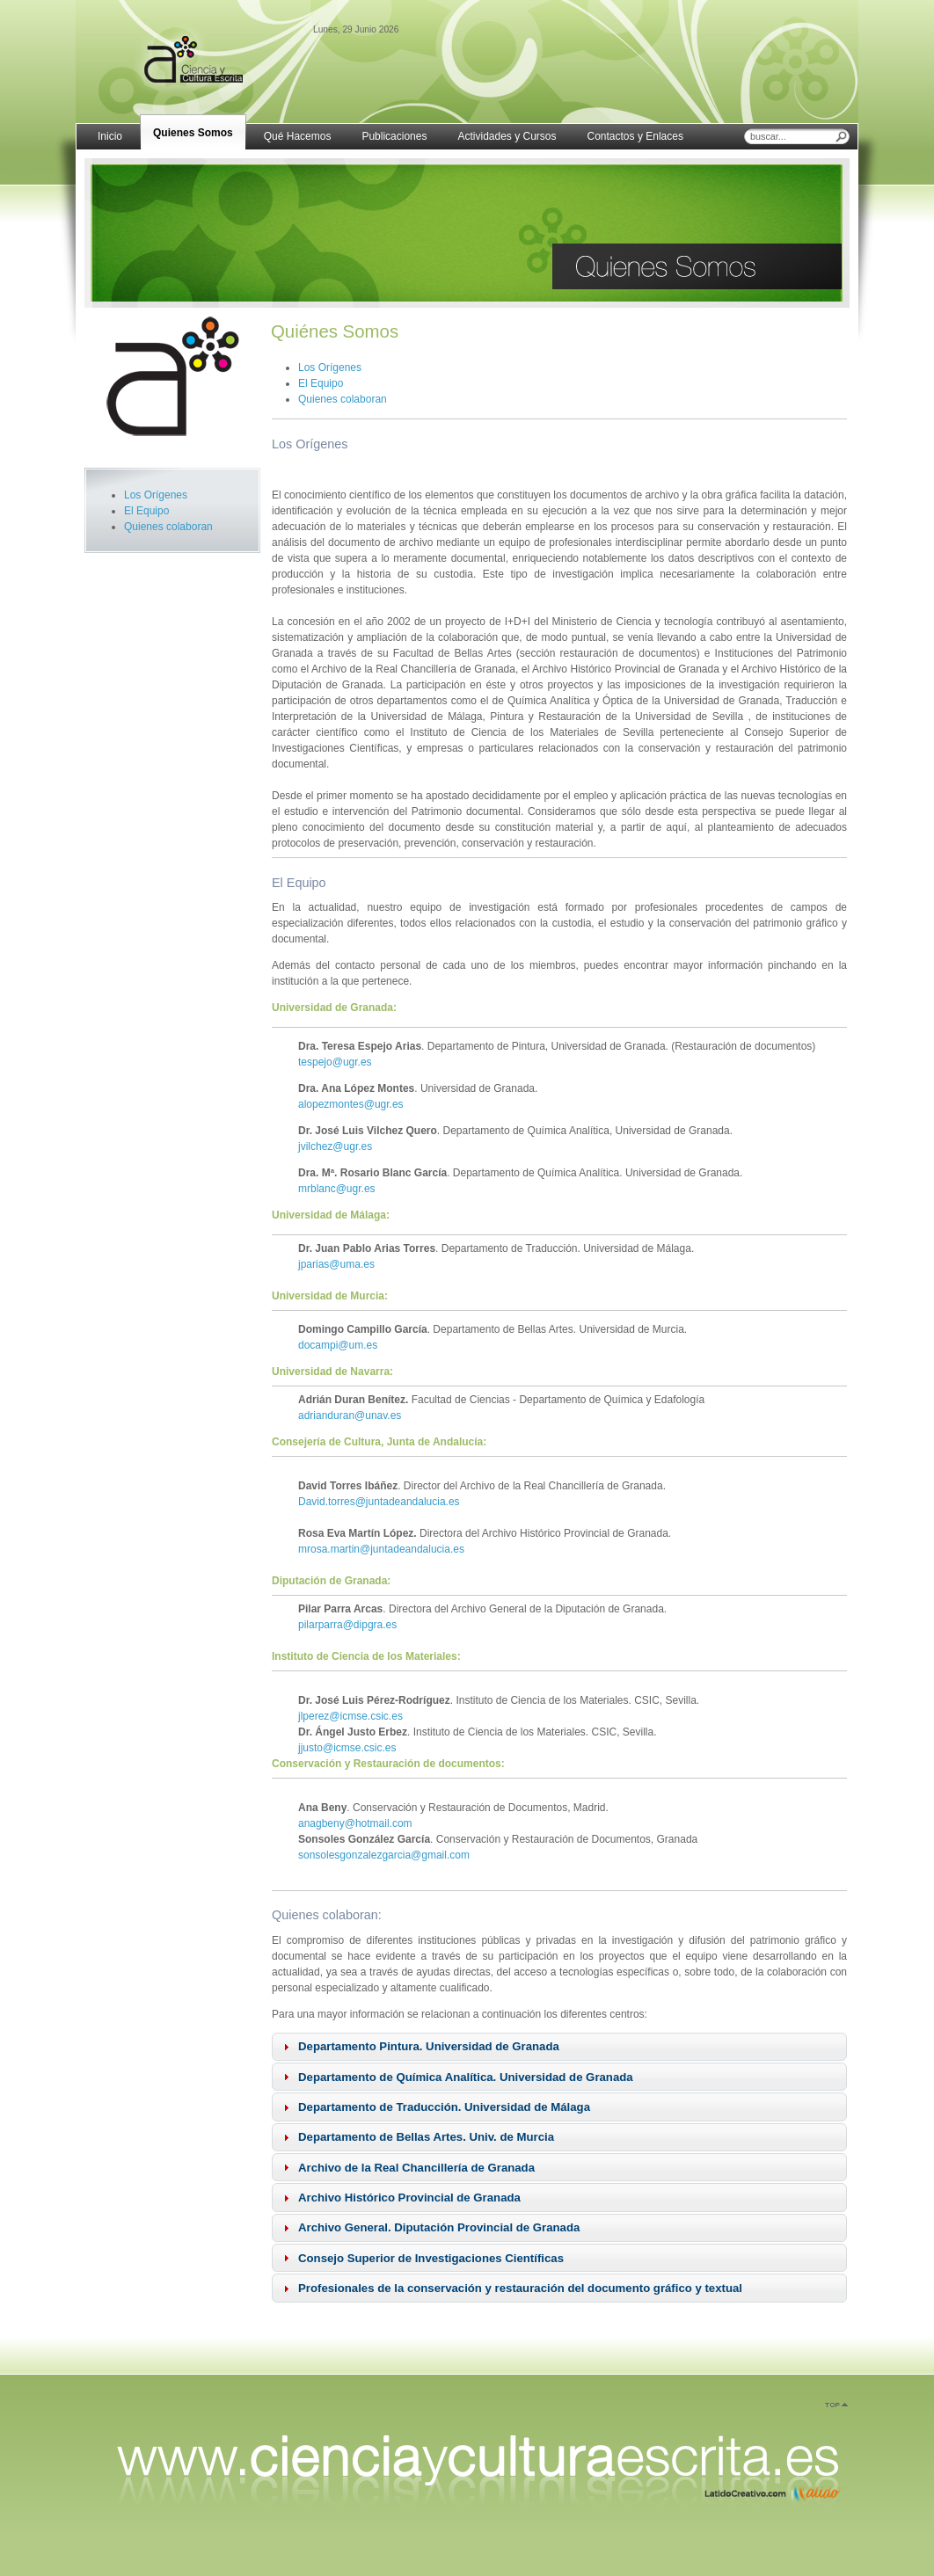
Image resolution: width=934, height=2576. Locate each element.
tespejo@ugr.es (335, 1062)
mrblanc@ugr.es (337, 1188)
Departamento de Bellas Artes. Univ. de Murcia (426, 2136)
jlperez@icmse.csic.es (350, 1716)
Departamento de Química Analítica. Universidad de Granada (465, 2077)
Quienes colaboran (168, 526)
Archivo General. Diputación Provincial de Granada (439, 2227)
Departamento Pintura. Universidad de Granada (428, 2046)
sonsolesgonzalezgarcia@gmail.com (384, 1855)
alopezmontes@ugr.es (351, 1104)
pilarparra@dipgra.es (347, 1625)
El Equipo (146, 511)
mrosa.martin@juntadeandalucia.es (381, 1549)
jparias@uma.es (336, 1264)
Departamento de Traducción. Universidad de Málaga (444, 2107)
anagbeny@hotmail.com (355, 1823)
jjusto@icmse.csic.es (347, 1748)
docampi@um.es (337, 1345)
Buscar (842, 136)
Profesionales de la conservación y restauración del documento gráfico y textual (520, 2288)
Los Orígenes (155, 495)
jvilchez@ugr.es (335, 1146)
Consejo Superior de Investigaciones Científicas (431, 2258)
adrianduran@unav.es (349, 1415)
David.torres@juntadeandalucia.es (379, 1501)
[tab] (559, 2047)
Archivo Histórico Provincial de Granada (409, 2197)
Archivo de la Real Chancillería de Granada (416, 2167)
